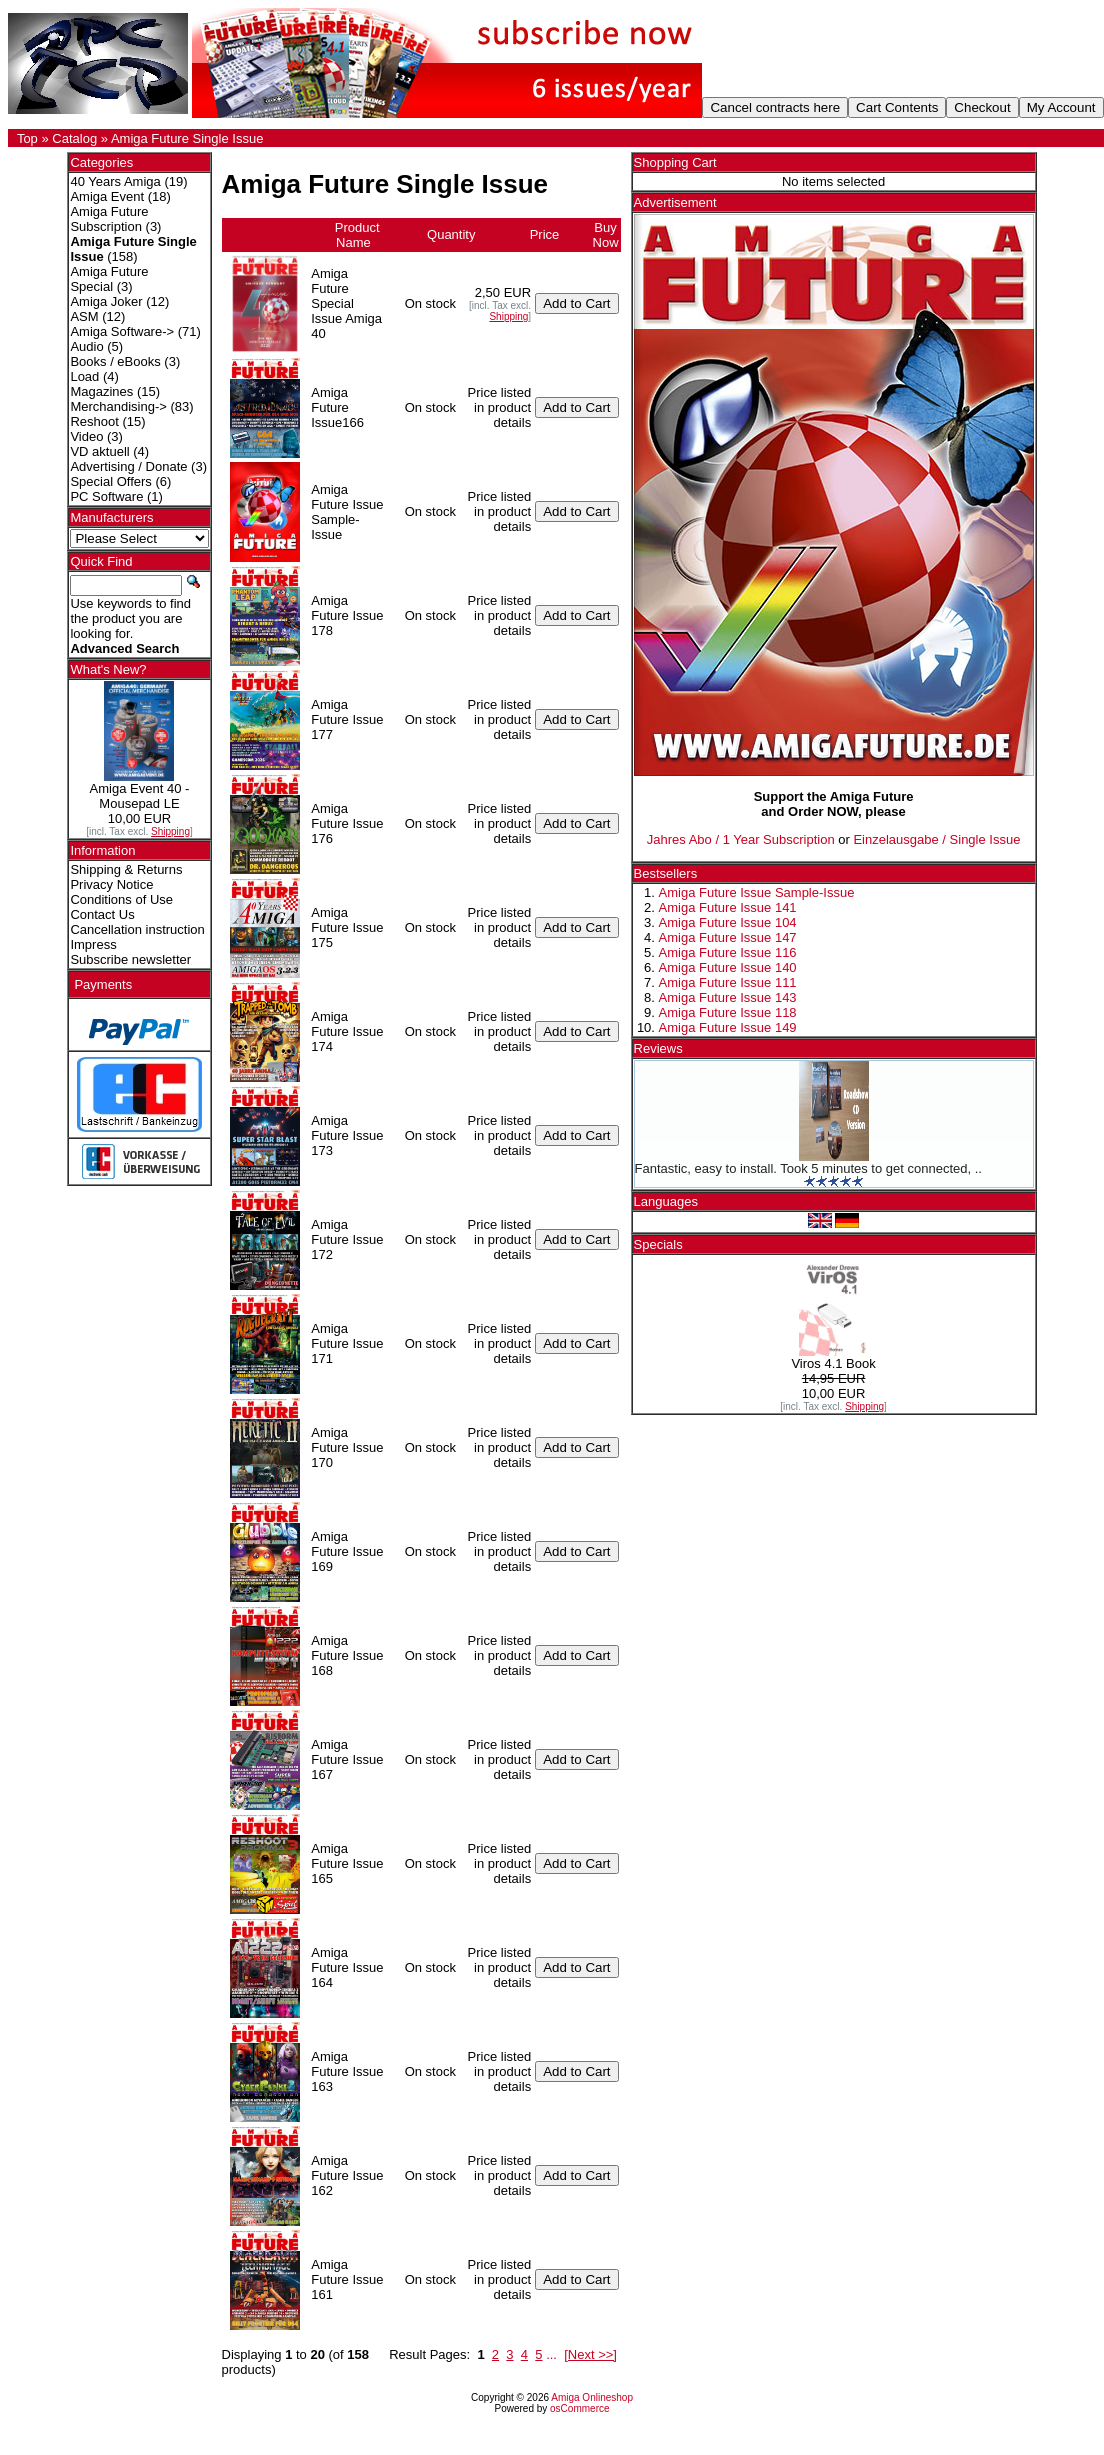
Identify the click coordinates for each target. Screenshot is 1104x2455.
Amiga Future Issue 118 (728, 1012)
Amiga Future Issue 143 (728, 997)
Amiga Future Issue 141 (728, 907)
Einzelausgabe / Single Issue (936, 839)
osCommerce (579, 2408)
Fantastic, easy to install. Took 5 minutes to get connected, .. (808, 1168)
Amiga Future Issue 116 (728, 952)
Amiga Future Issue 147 (728, 937)
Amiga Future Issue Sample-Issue (757, 892)
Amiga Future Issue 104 (728, 922)
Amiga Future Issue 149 (728, 1027)
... (551, 2354)
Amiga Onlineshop (592, 2397)
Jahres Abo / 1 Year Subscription (741, 839)
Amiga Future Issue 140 (728, 967)
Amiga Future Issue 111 (728, 982)
